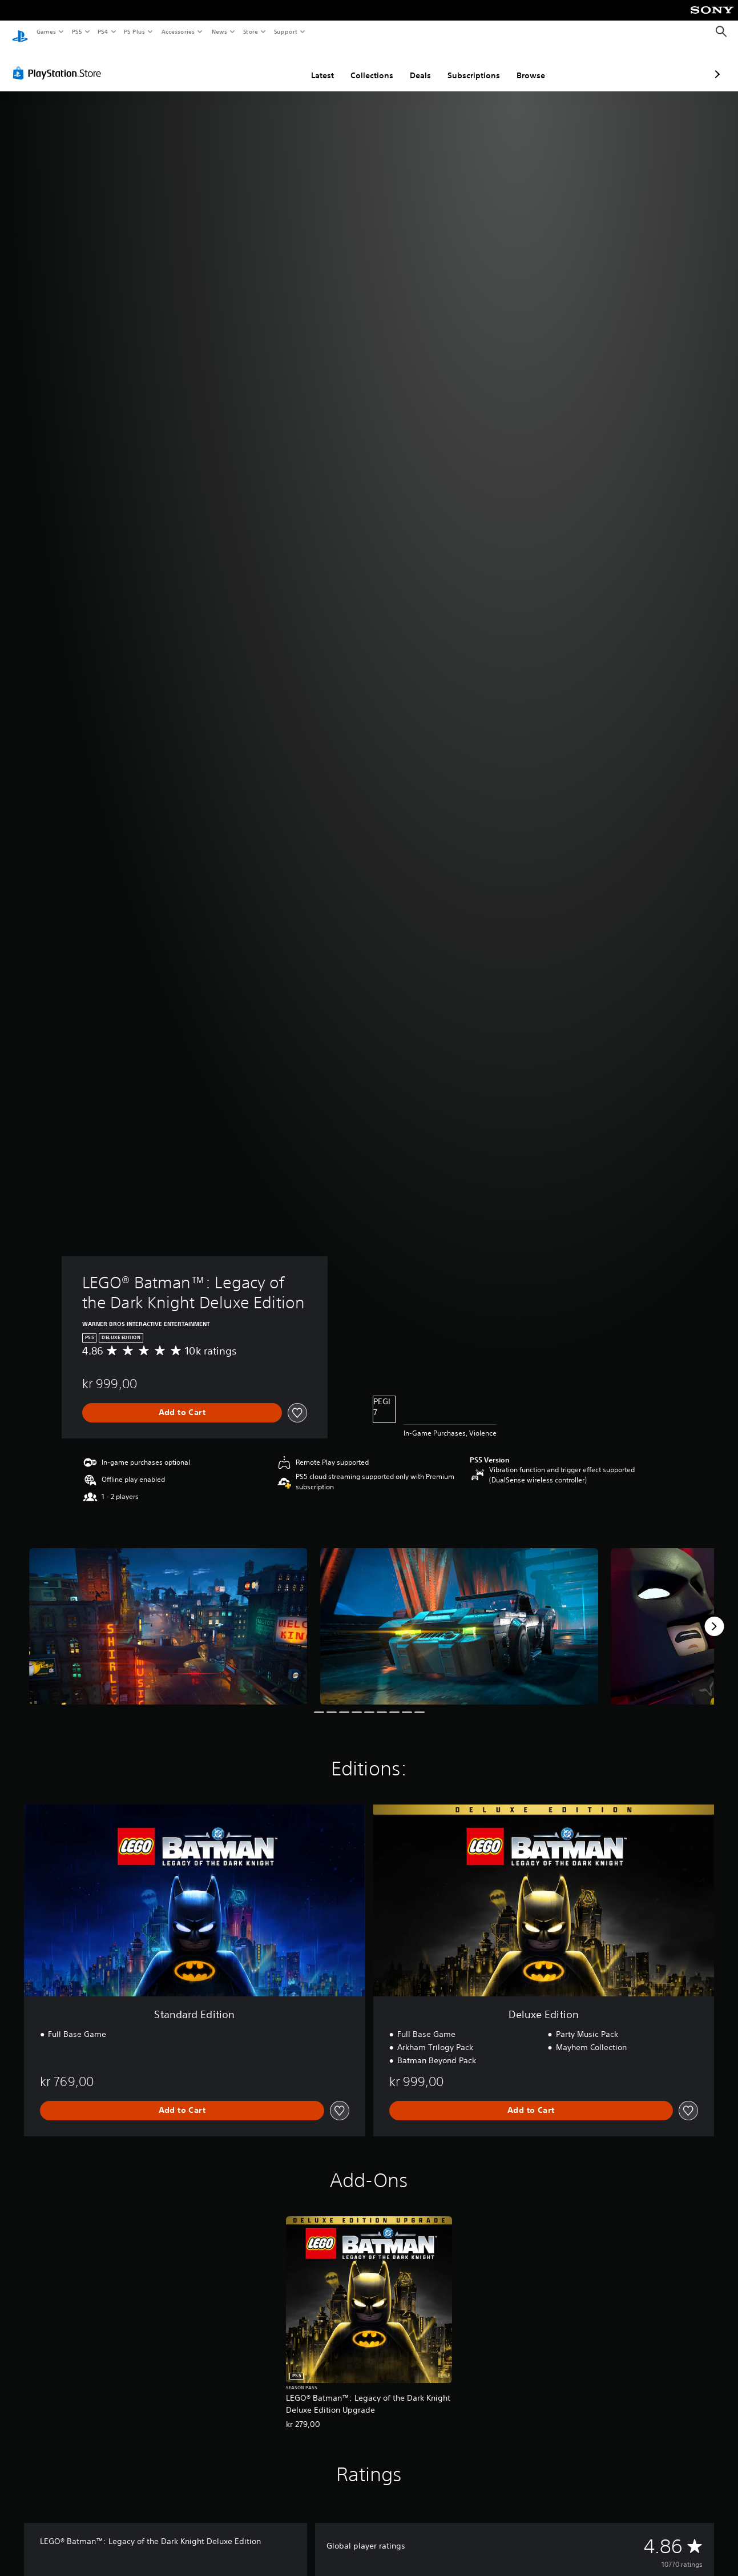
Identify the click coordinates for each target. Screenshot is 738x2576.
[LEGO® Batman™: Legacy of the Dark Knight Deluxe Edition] (168, 1615)
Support (285, 31)
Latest (262, 64)
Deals (359, 64)
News (219, 31)
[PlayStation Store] (59, 62)
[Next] (714, 1615)
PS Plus (135, 31)
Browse (470, 64)
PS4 (102, 31)
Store (250, 31)
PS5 (76, 31)
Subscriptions (413, 64)
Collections (311, 64)
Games (45, 31)
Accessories (177, 31)
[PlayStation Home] (20, 32)
